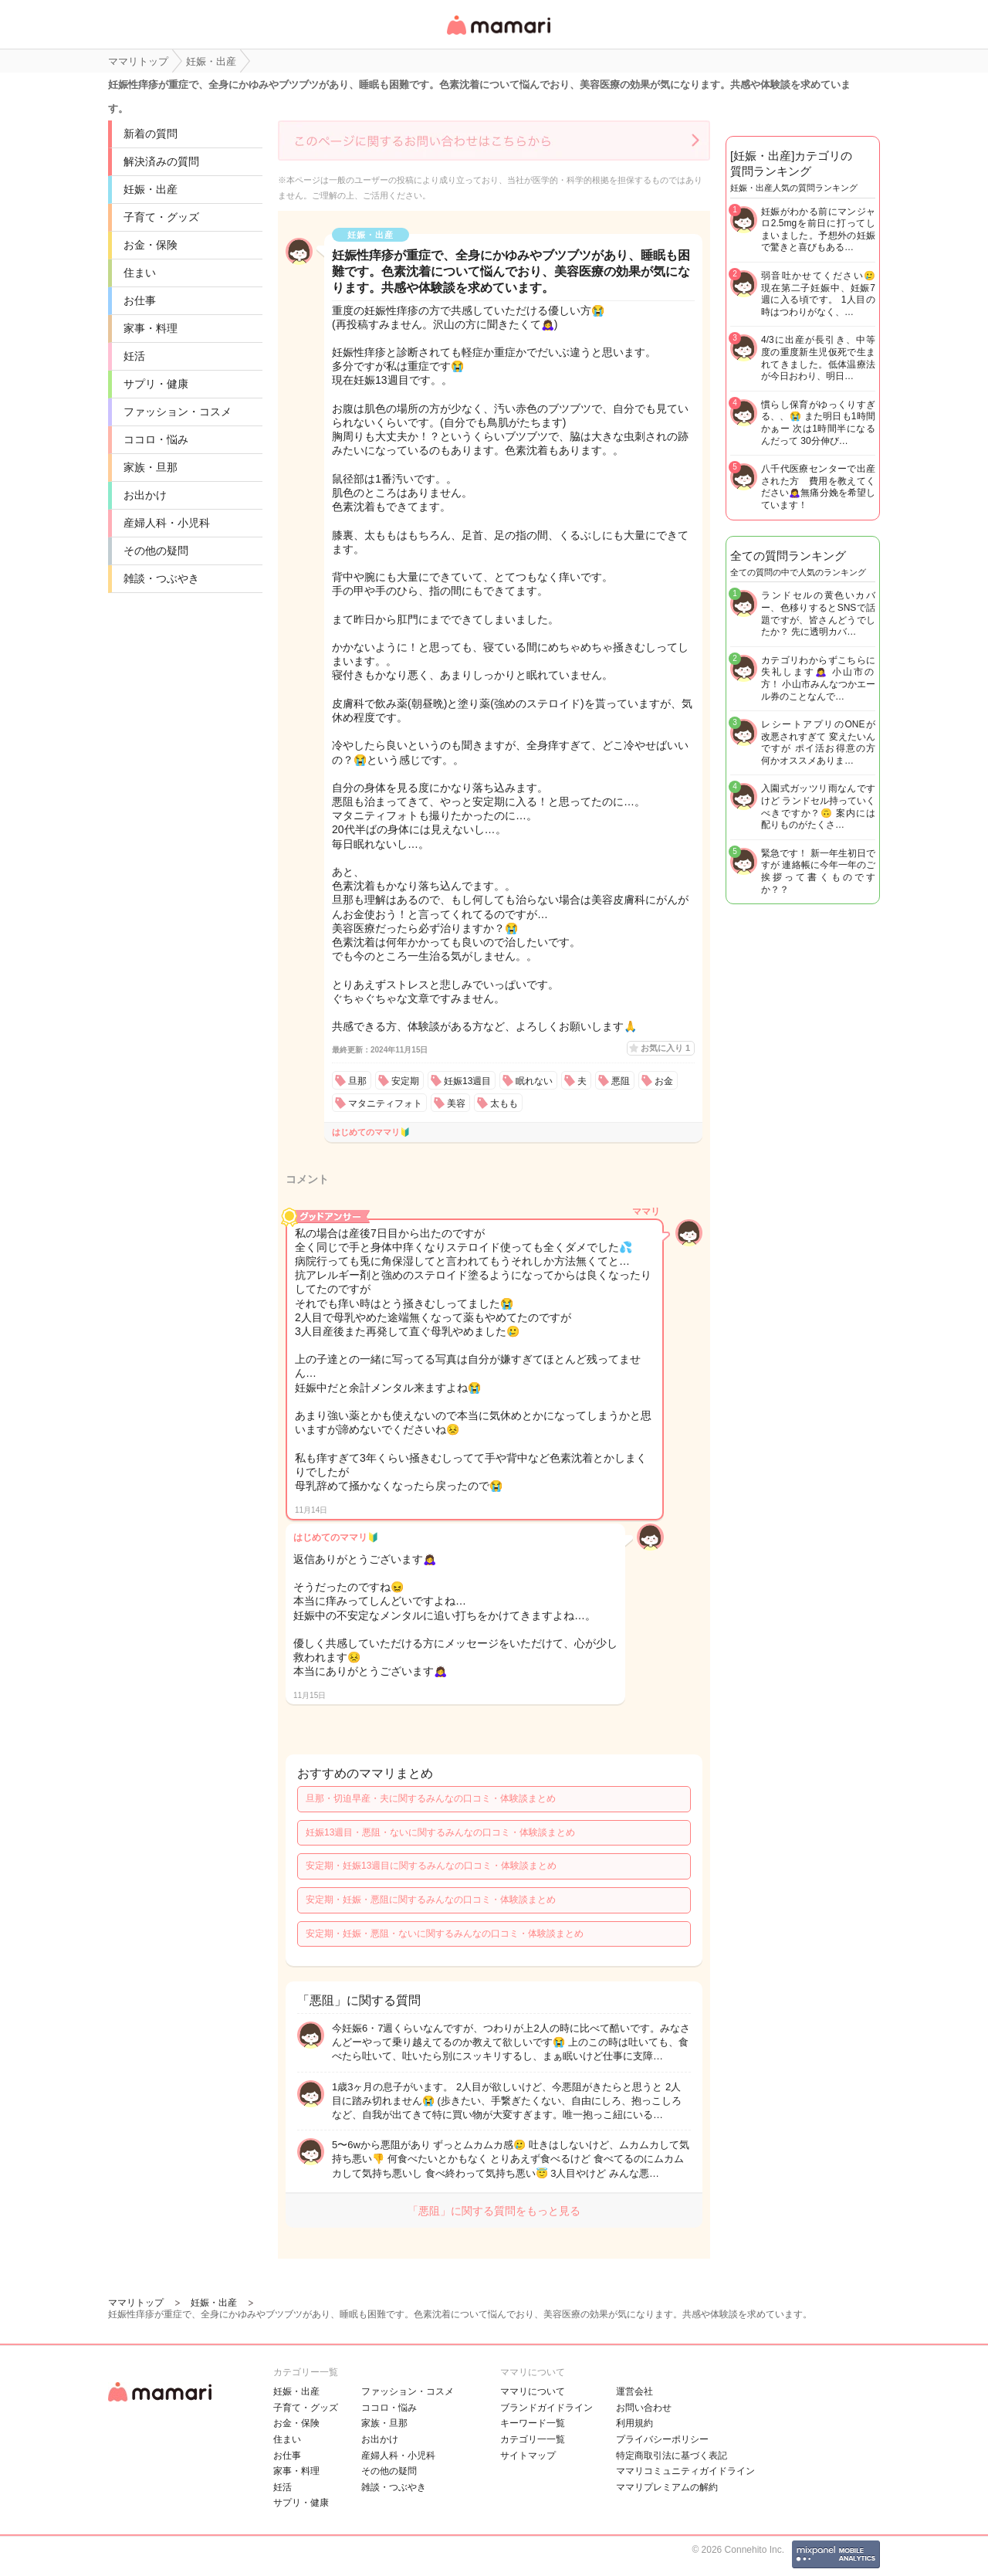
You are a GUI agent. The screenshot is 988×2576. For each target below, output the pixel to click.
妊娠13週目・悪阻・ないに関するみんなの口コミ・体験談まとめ (440, 1832)
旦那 (357, 1081)
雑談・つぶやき (161, 578)
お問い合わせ (644, 2407)
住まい (140, 272)
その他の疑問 (156, 550)
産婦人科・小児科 (167, 523)
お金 (664, 1081)
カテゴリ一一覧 (532, 2439)
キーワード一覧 (532, 2423)
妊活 (134, 356)
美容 (456, 1103)
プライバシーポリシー (662, 2439)
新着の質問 (151, 133)
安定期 (405, 1081)
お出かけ (145, 495)
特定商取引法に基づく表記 (671, 2455)
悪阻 (620, 1081)
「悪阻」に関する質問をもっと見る (494, 2211)
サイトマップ (528, 2455)
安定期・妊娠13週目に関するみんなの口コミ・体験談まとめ (431, 1865)
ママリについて (532, 2391)
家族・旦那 (151, 467)
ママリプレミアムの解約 (667, 2487)
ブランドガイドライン (546, 2407)
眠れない (534, 1081)
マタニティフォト (385, 1103)
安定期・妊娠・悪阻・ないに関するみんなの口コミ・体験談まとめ (445, 1933)
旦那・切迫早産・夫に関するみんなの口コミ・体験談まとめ (431, 1798)
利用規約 (634, 2423)
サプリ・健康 (156, 384)
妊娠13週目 (467, 1081)
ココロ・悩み (156, 439)
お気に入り (665, 1047)
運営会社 (634, 2391)
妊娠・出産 (151, 189)
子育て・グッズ (161, 217)
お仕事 (140, 300)
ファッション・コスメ (178, 411)
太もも (504, 1103)
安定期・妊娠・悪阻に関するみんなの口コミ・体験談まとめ (431, 1899)
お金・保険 (151, 245)
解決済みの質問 (161, 161)
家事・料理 (151, 328)
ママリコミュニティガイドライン (685, 2471)
